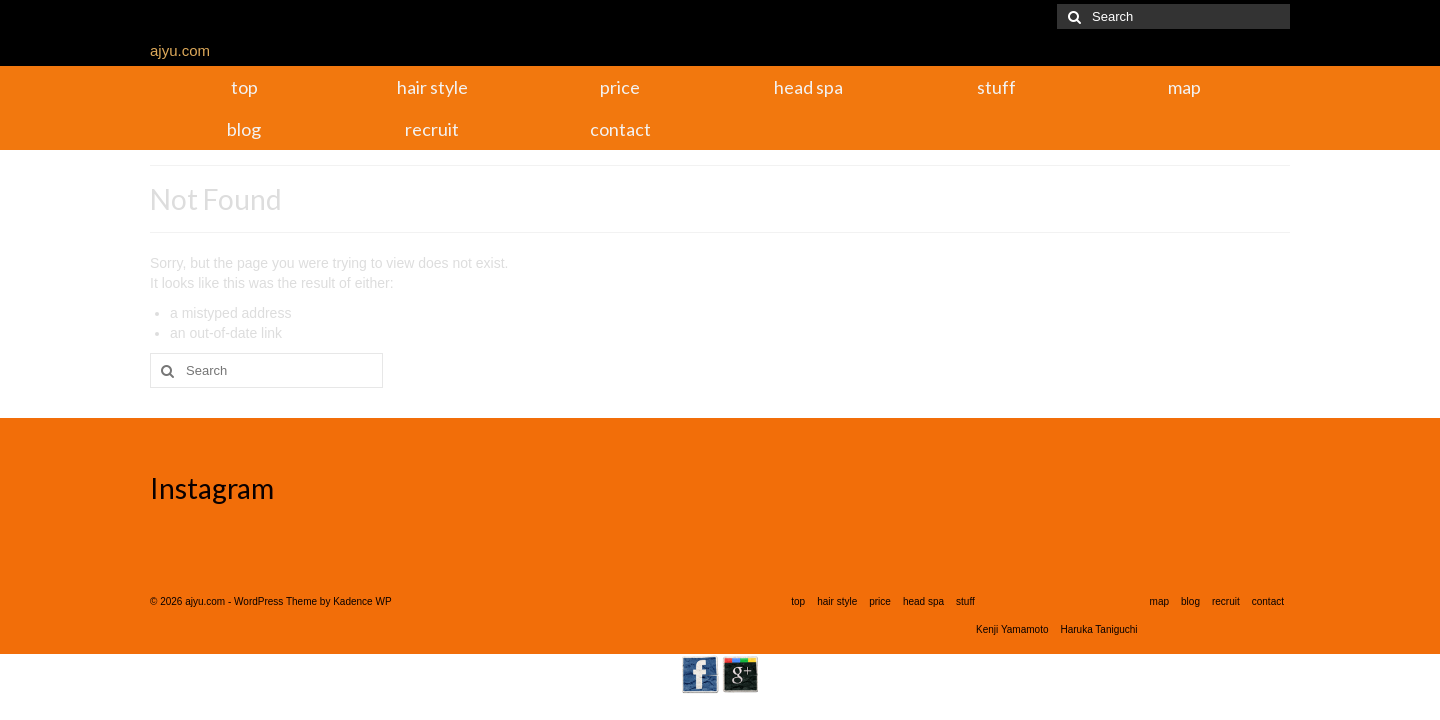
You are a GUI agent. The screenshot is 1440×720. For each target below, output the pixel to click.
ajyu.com (180, 50)
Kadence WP (362, 601)
